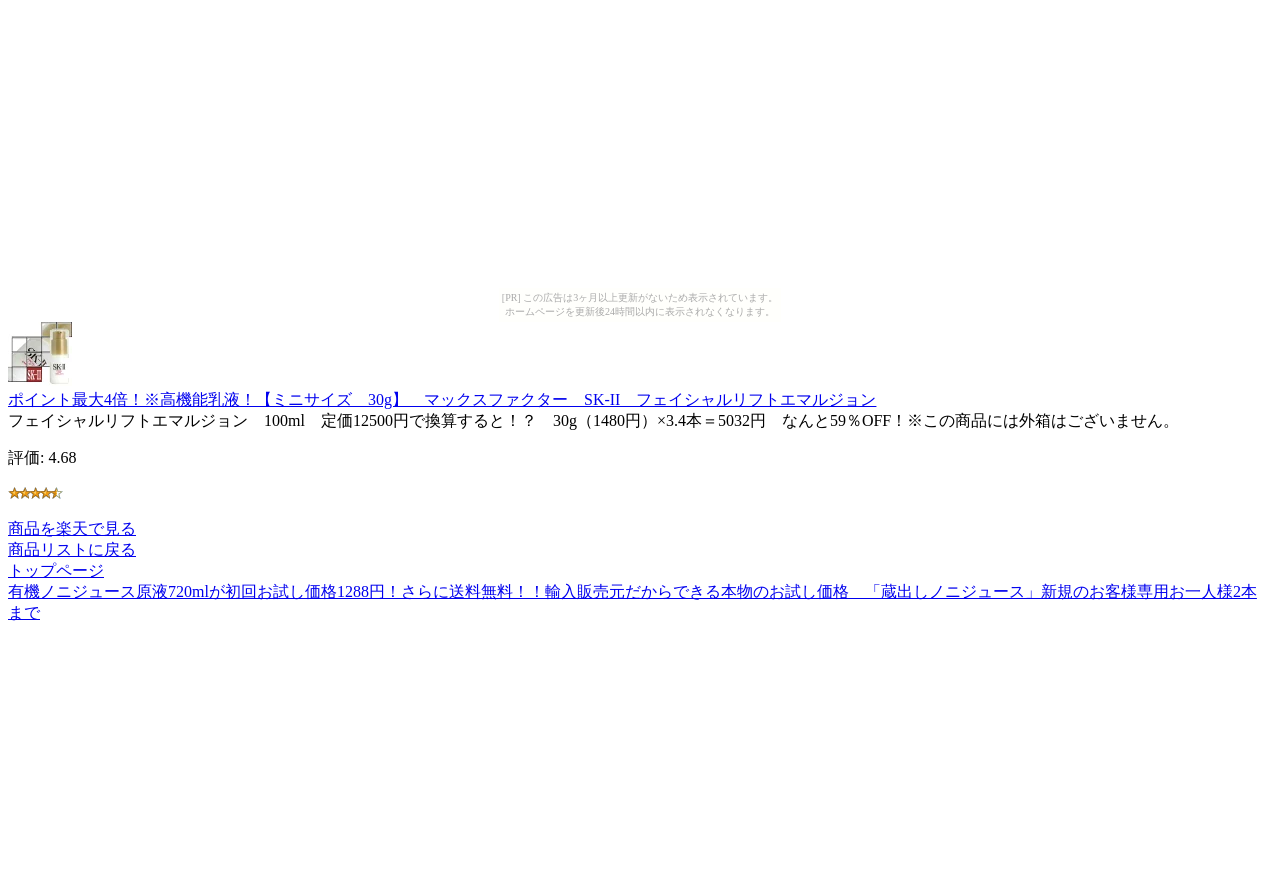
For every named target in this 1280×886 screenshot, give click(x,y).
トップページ (56, 570)
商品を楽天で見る (72, 528)
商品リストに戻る (72, 549)
